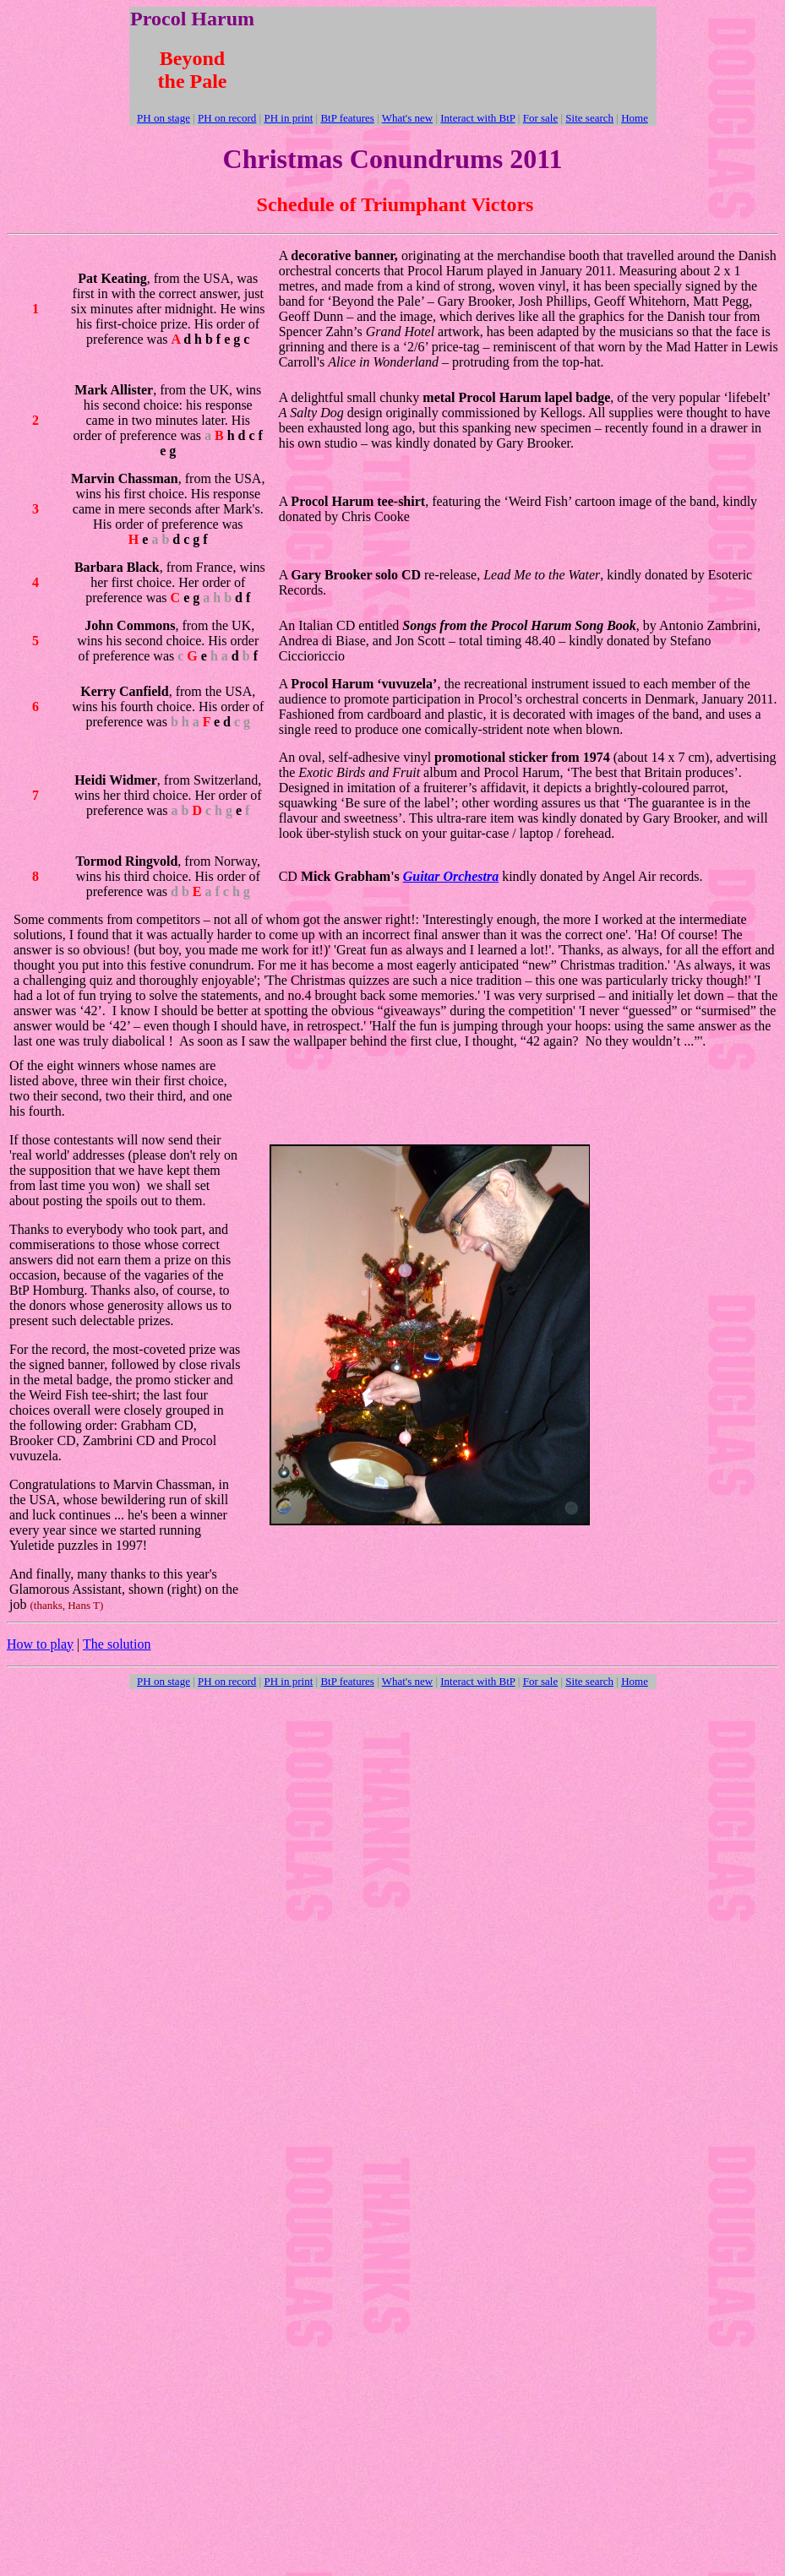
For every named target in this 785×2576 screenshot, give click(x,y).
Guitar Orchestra (451, 876)
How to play (40, 1644)
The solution (116, 1644)
